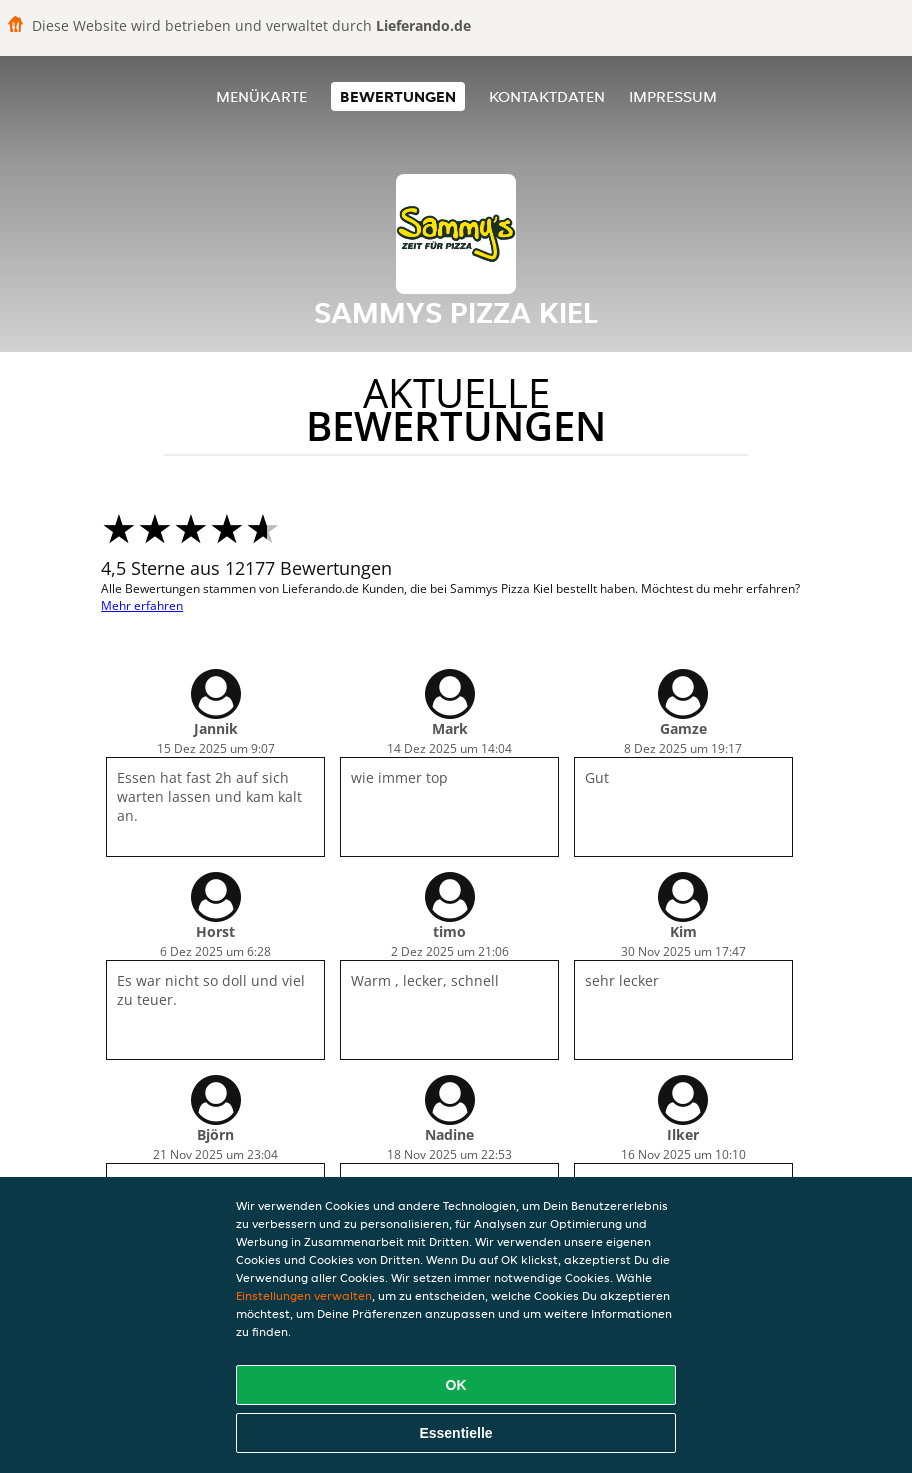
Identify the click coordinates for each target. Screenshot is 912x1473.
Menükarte (261, 96)
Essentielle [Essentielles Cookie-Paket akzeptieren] (455, 1433)
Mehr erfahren (142, 605)
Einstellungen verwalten (304, 1295)
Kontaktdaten (547, 96)
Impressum (673, 96)
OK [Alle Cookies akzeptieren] (456, 1385)
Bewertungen (398, 96)
